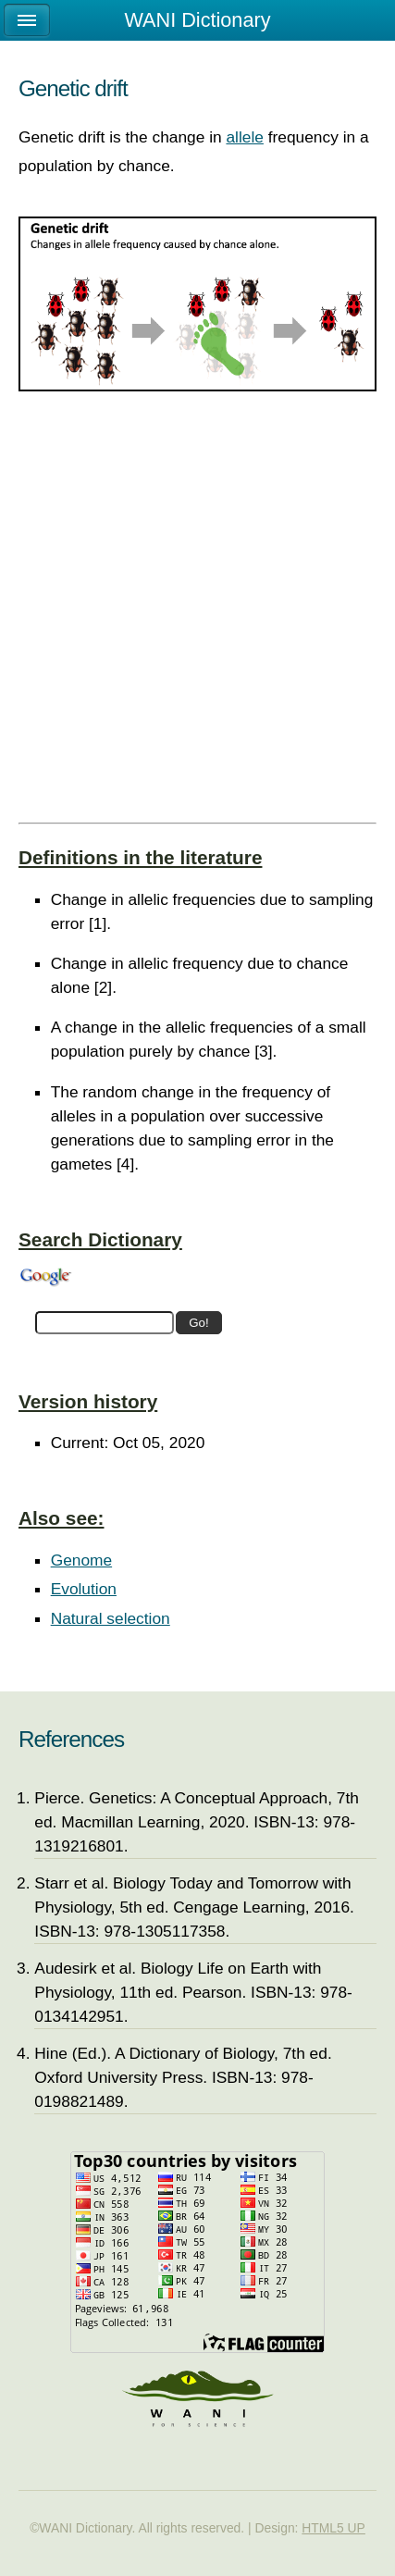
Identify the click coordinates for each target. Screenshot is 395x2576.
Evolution (84, 1588)
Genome (81, 1560)
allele (244, 137)
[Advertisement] (197, 616)
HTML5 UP (333, 2527)
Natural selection (110, 1618)
